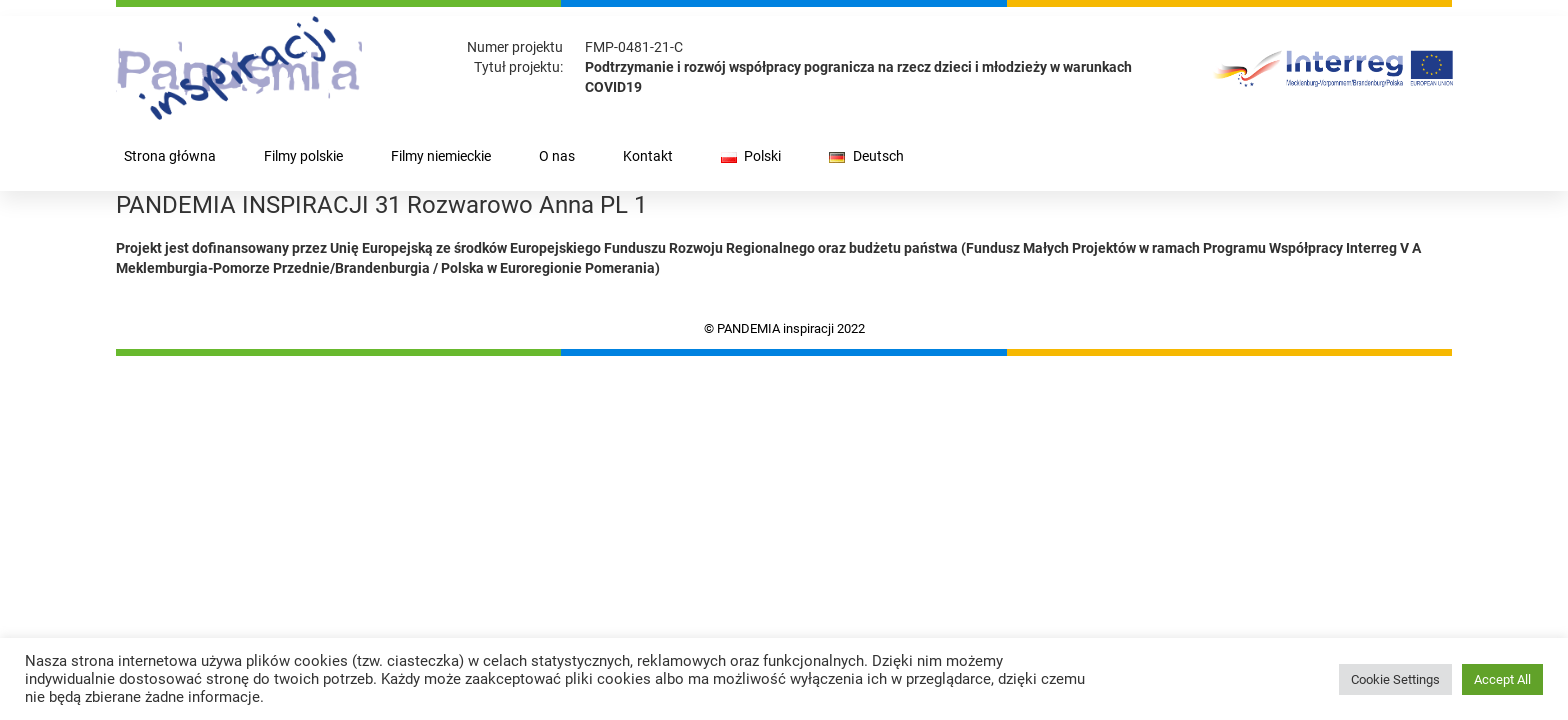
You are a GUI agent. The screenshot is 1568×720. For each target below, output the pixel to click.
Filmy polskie (303, 156)
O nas (557, 156)
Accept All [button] (1502, 679)
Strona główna (170, 156)
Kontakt (648, 156)
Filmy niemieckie (441, 156)
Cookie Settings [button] (1395, 679)
